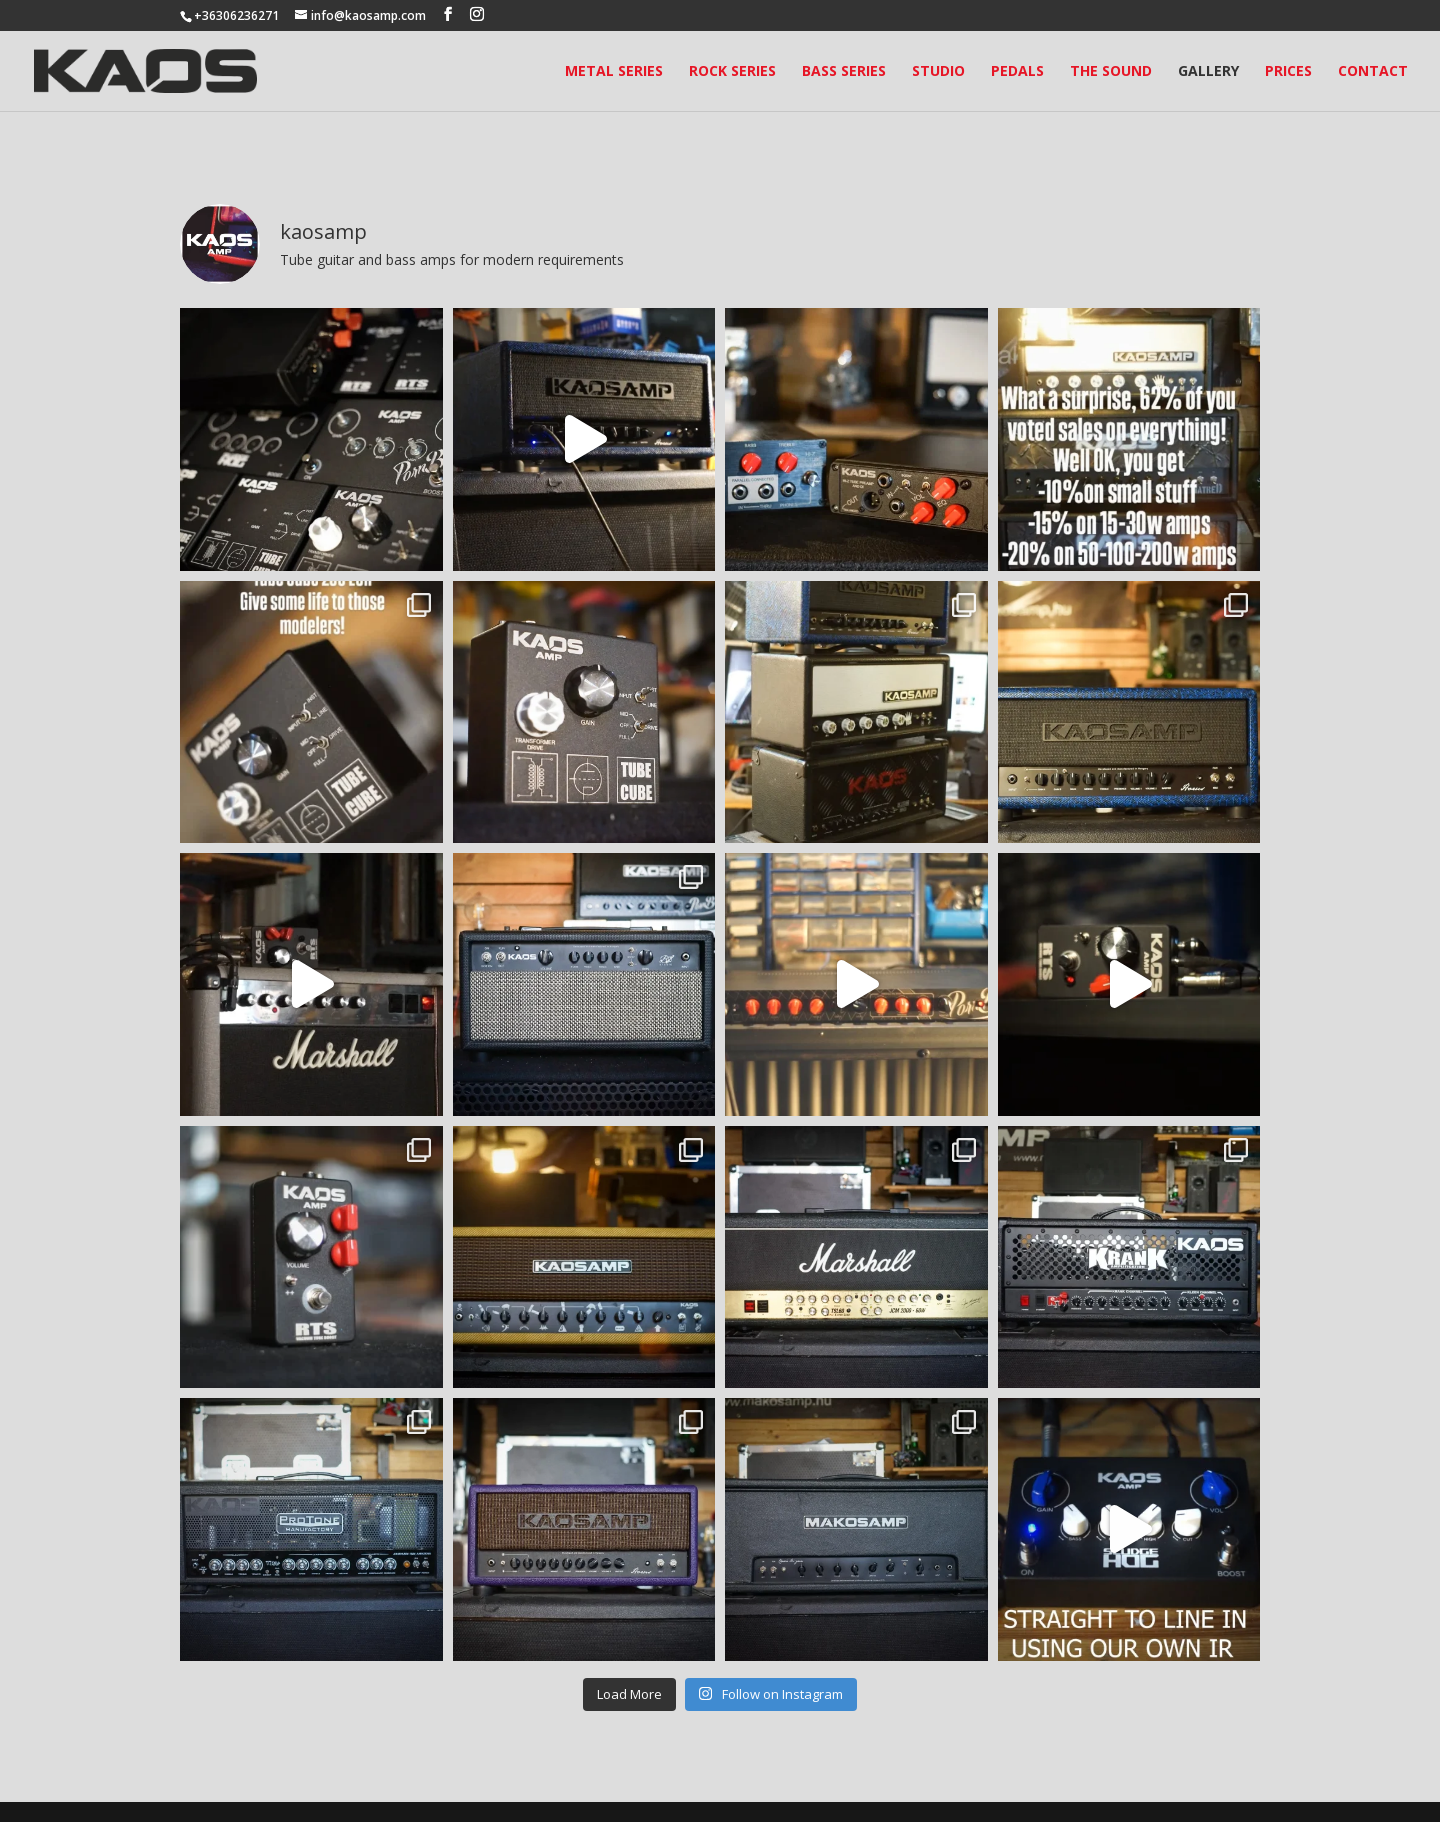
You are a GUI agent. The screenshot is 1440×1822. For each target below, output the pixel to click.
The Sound (1111, 72)
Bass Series (844, 72)
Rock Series (732, 72)
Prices (1288, 72)
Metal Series (614, 72)
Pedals (1017, 72)
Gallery (1208, 72)
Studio (938, 72)
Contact (1373, 72)
